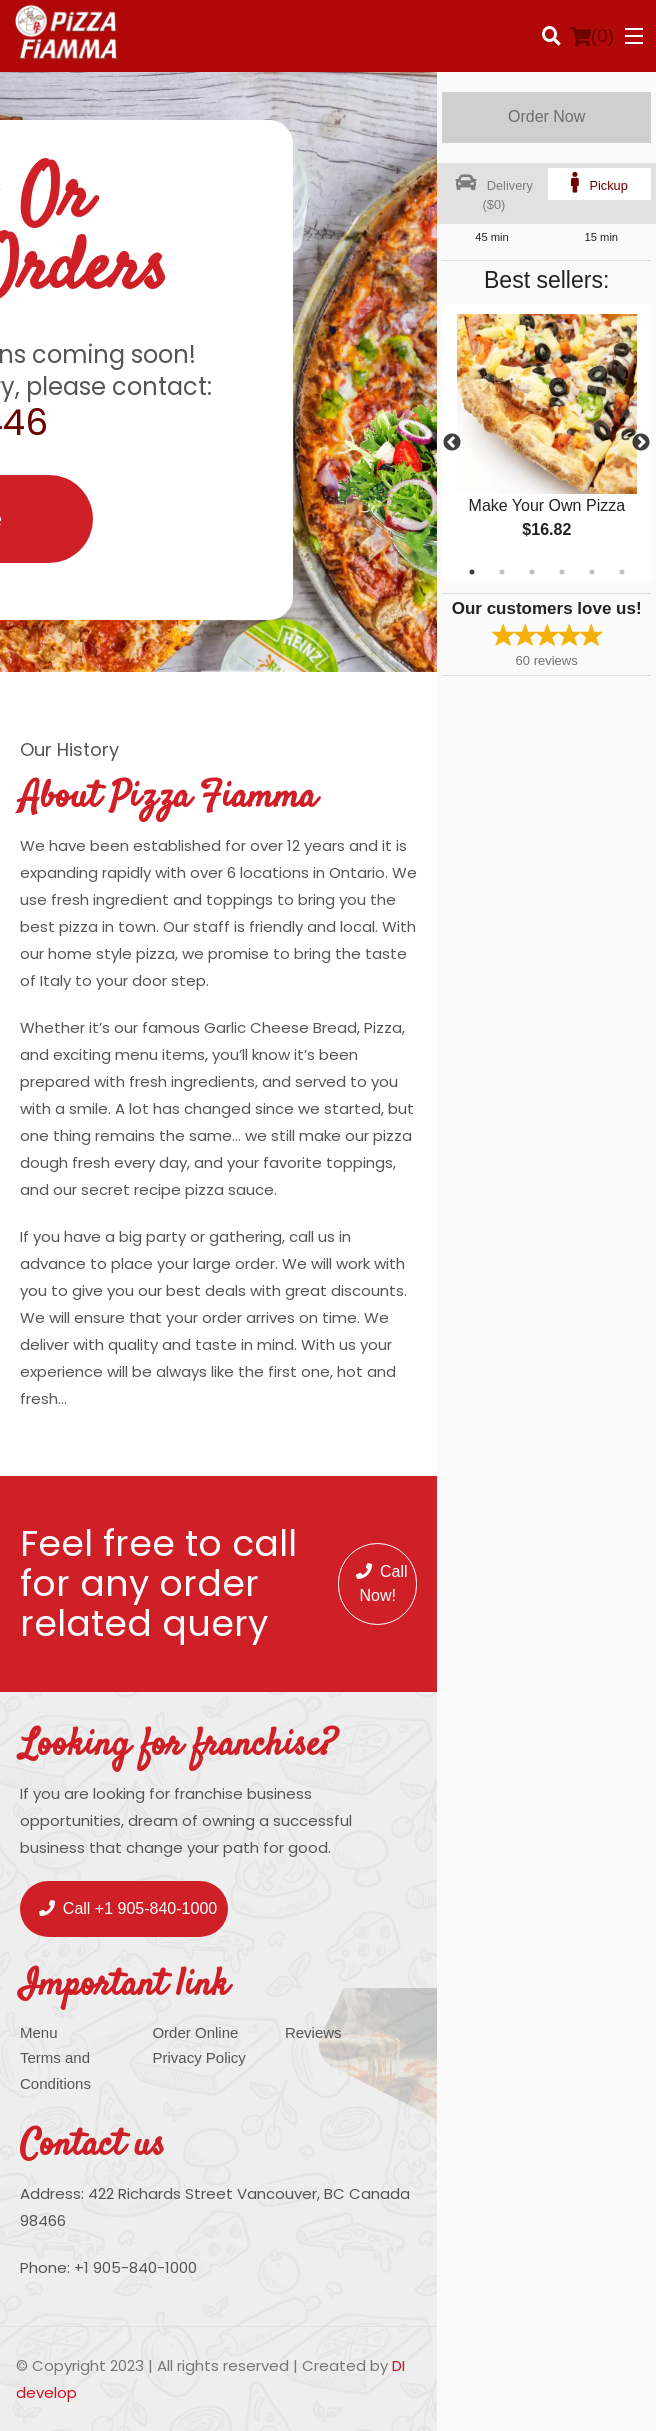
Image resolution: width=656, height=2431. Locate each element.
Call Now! (382, 1583)
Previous (452, 443)
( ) (592, 36)
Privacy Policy (198, 2057)
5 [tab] (592, 572)
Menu (39, 2032)
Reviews (313, 2032)
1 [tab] (472, 572)
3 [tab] (532, 572)
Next (641, 443)
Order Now (546, 116)
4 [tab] (562, 572)
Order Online (195, 2032)
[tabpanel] (546, 443)
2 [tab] (502, 572)
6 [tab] (622, 572)
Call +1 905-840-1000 (128, 1908)
